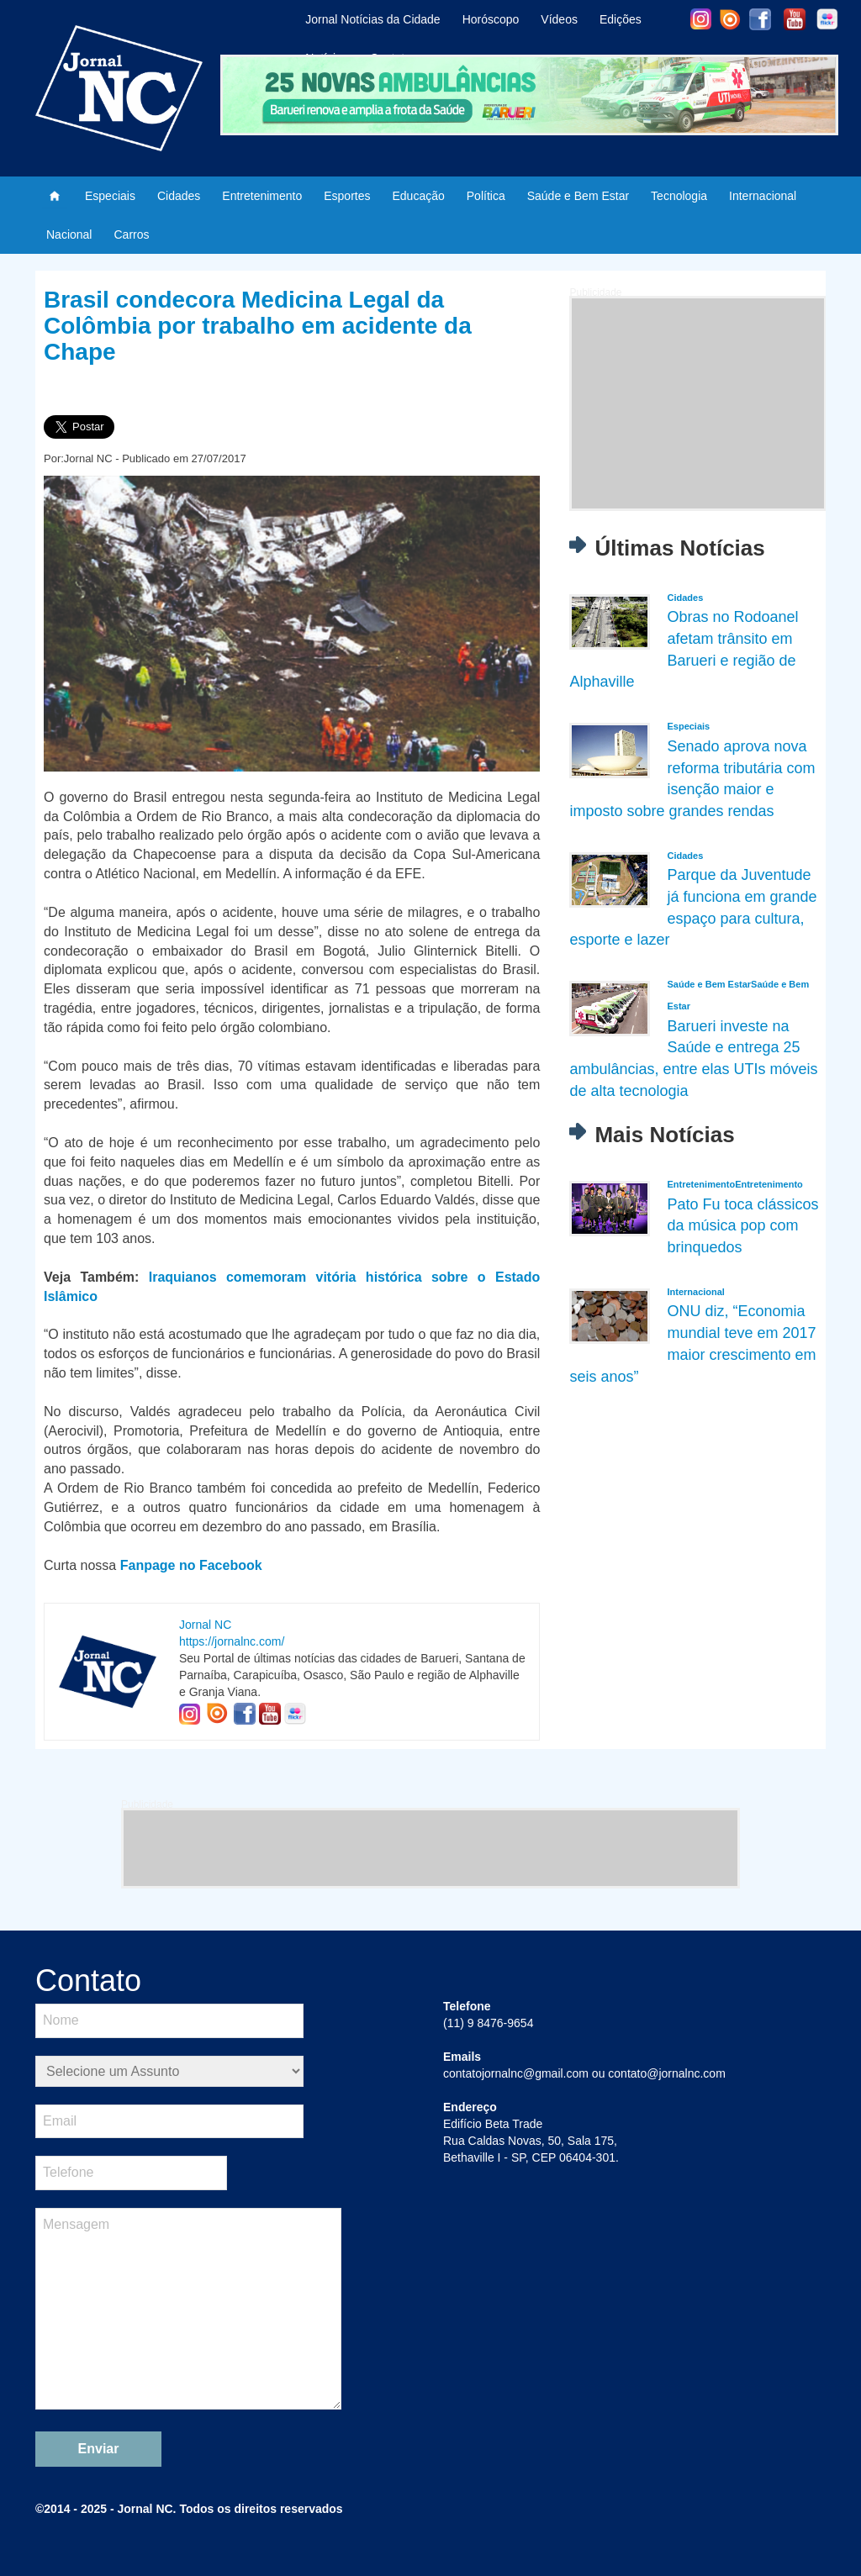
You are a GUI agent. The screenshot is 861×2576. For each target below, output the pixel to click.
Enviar (98, 2449)
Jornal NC (205, 1624)
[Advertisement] (698, 403)
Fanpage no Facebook (191, 1565)
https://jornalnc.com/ (231, 1641)
